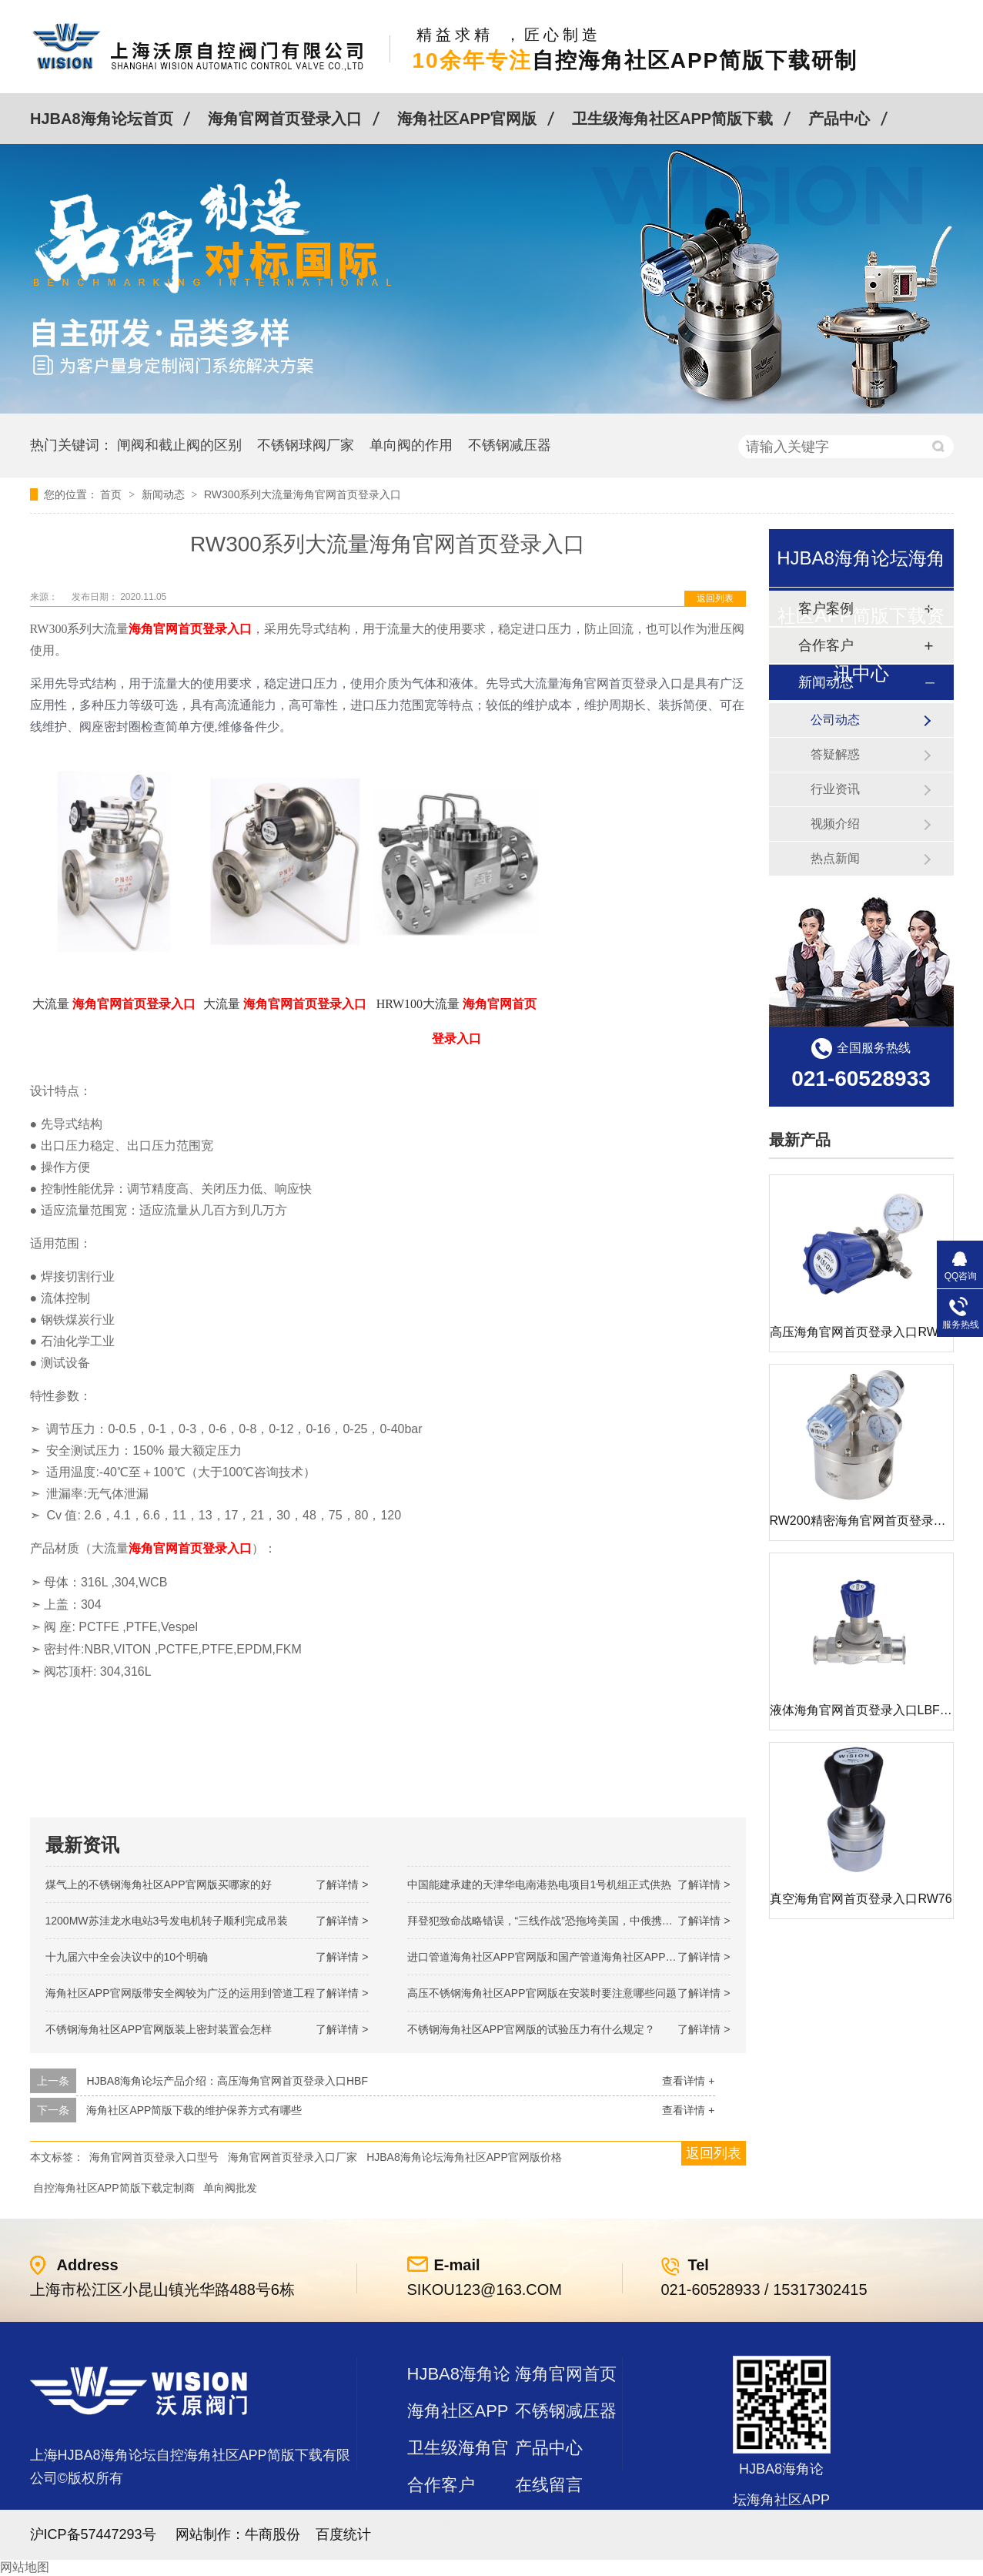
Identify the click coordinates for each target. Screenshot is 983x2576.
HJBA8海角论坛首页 (101, 118)
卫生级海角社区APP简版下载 (672, 118)
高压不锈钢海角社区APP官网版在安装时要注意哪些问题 (542, 1993)
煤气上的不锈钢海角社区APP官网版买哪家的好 (158, 1884)
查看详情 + (688, 2081)
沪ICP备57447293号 (93, 2534)
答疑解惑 (835, 754)
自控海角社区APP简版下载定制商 (114, 2188)
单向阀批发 (230, 2188)
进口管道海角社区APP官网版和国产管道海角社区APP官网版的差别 (569, 1957)
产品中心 (839, 118)
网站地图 (24, 2567)
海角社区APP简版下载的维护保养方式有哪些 (194, 2110)
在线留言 (549, 2484)
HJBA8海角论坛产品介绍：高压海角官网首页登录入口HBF (227, 2081)
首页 (112, 494)
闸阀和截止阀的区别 (179, 445)
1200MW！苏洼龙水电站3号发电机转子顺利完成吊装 (167, 1920)
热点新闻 (835, 858)
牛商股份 (272, 2534)
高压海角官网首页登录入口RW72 (860, 1331)
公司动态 (835, 719)
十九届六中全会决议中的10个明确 (127, 1957)
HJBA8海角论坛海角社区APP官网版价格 (464, 2157)
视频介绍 (835, 823)
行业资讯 (835, 789)
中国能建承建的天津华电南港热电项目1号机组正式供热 (539, 1884)
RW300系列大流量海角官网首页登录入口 (302, 494)
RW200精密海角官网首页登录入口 (864, 1520)
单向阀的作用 (411, 445)
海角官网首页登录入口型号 (154, 2157)
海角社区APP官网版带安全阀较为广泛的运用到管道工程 (180, 1993)
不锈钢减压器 (509, 445)
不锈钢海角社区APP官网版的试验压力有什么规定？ (531, 2029)
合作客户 (441, 2484)
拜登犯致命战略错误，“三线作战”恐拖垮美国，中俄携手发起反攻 (561, 1920)
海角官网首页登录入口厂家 (292, 2157)
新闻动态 (165, 494)
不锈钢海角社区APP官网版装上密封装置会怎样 (158, 2029)
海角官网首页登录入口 (285, 118)
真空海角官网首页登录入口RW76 (860, 1898)
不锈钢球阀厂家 (305, 445)
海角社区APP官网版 (467, 118)
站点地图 (441, 2521)
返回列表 (715, 598)
